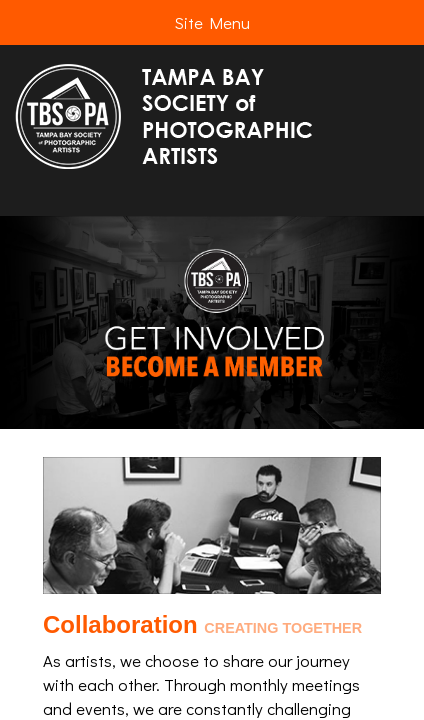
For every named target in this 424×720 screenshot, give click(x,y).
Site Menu (212, 22)
